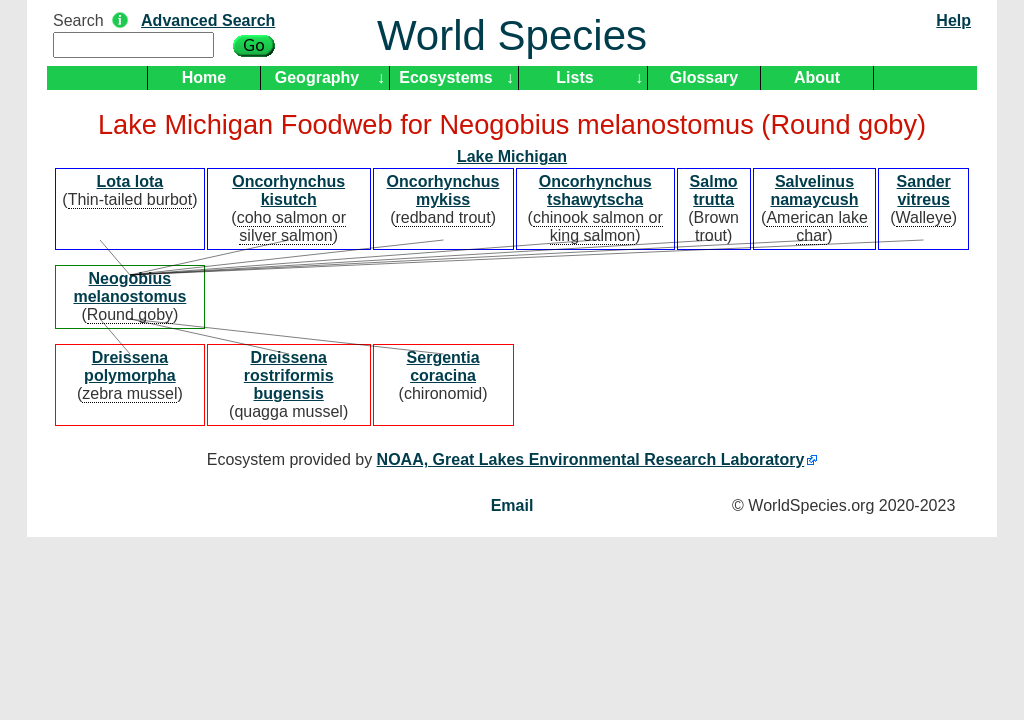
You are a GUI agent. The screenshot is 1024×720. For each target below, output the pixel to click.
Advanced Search (208, 20)
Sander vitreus (924, 190)
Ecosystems (445, 77)
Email (512, 505)
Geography (317, 77)
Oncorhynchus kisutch (288, 190)
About (817, 77)
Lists (574, 77)
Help (953, 20)
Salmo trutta (714, 190)
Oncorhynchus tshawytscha (595, 190)
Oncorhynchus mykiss (443, 190)
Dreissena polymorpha (130, 366)
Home (204, 77)
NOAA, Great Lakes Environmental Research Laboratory (591, 459)
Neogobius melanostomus (129, 287)
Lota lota (130, 181)
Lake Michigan (512, 156)
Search (78, 20)
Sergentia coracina (443, 366)
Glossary (704, 77)
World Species (512, 35)
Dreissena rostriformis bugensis (289, 375)
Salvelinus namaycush (814, 190)
